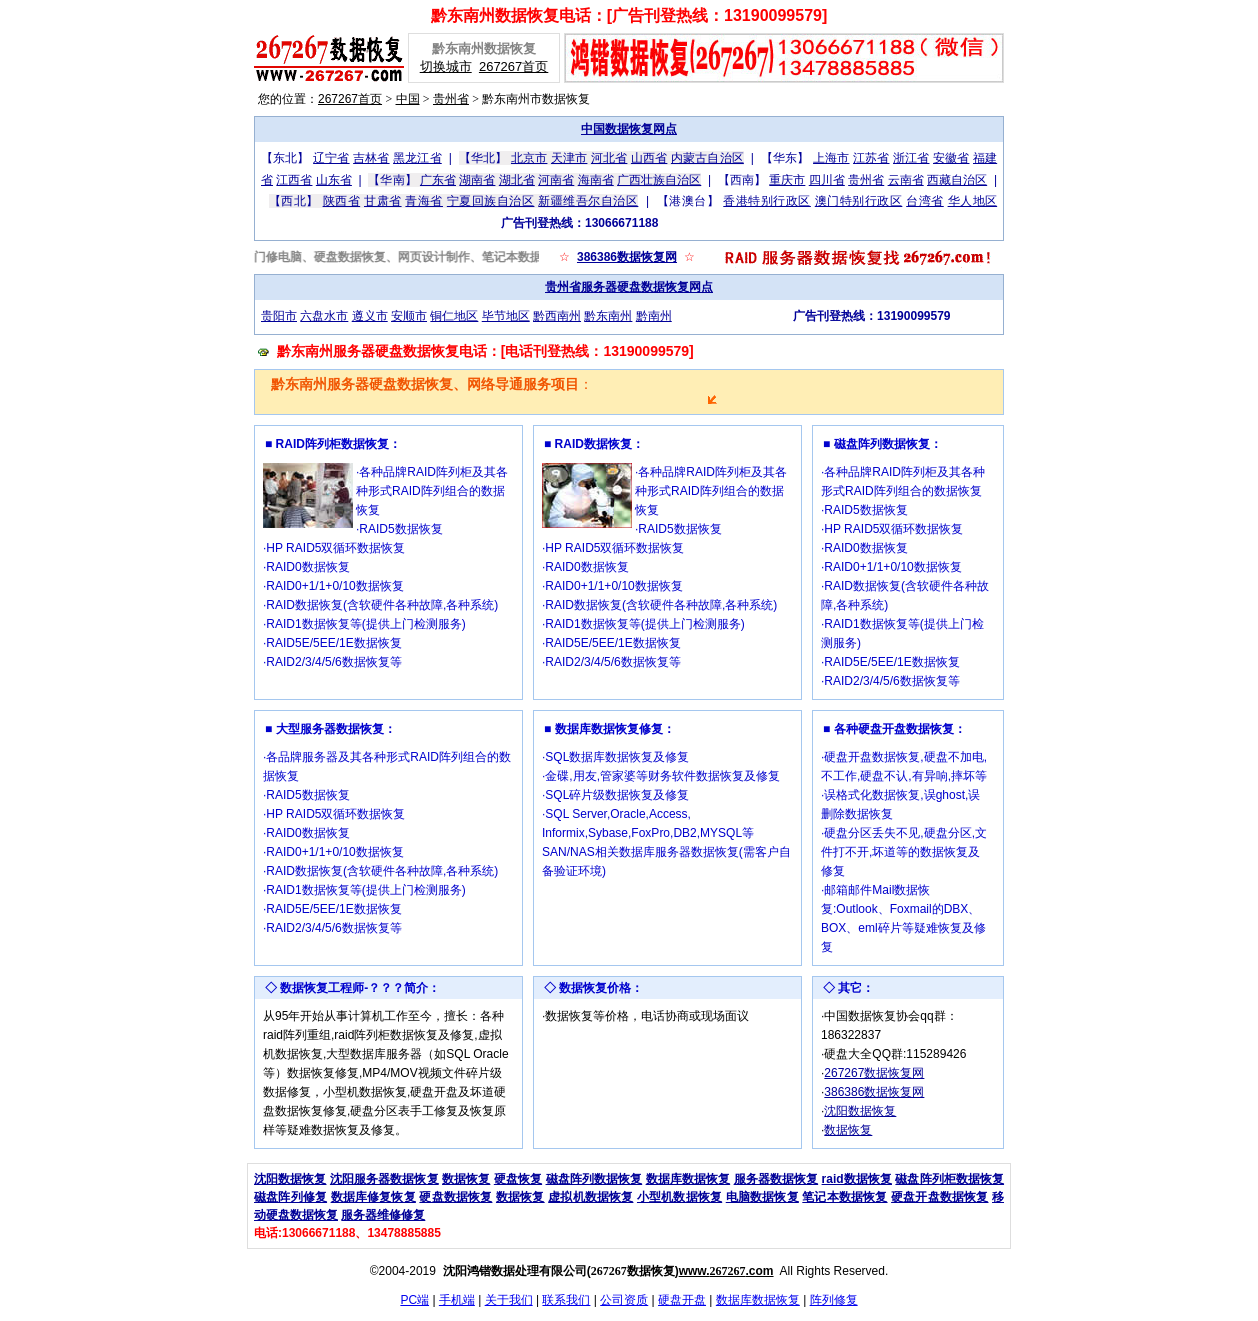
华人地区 (973, 201)
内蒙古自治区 (707, 158)
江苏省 (871, 158)
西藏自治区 (957, 180)
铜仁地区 (454, 316)
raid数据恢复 (857, 1179)
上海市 (831, 158)
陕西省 (342, 201)
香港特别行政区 (767, 201)
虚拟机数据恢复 (590, 1197)
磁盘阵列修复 (290, 1197)
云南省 (906, 180)
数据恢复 (848, 1130)
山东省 (334, 180)
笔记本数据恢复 (844, 1197)
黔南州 (654, 316)
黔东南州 (608, 316)
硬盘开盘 (682, 1300)
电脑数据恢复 (762, 1197)
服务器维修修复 (383, 1215)
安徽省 (951, 158)
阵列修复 (834, 1300)
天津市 (569, 158)
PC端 (414, 1300)
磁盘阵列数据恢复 (594, 1179)
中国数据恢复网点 (629, 129)
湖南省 (477, 180)
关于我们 (509, 1300)
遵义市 (370, 316)
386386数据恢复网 (627, 257)
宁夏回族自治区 (491, 201)
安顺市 (409, 316)
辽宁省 (331, 158)
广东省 (438, 180)
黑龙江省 (417, 158)
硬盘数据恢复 (455, 1197)
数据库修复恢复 (373, 1197)
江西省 (294, 180)
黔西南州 (557, 316)
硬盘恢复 (518, 1179)
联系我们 (566, 1300)
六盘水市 (324, 316)
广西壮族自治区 (659, 180)
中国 (408, 99)
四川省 (827, 180)
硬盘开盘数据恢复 (939, 1197)
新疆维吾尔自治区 (588, 201)
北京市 (529, 158)
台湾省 (925, 201)
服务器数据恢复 (776, 1179)
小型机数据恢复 (679, 1197)
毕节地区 (506, 316)
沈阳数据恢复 (860, 1111)
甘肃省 (383, 201)
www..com (726, 1271)
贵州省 (451, 99)
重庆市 (787, 180)
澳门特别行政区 (859, 201)
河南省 (556, 180)
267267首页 (513, 66)
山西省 (649, 158)
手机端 (457, 1300)
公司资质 (624, 1300)
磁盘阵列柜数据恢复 (949, 1179)
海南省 (596, 180)
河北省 (609, 158)
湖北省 (517, 180)
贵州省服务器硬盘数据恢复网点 (629, 287)
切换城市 (446, 66)
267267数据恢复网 (874, 1073)
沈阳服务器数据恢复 (384, 1179)
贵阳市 (279, 316)
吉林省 (371, 158)
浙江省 (911, 158)
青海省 (424, 201)
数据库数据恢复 (688, 1179)
